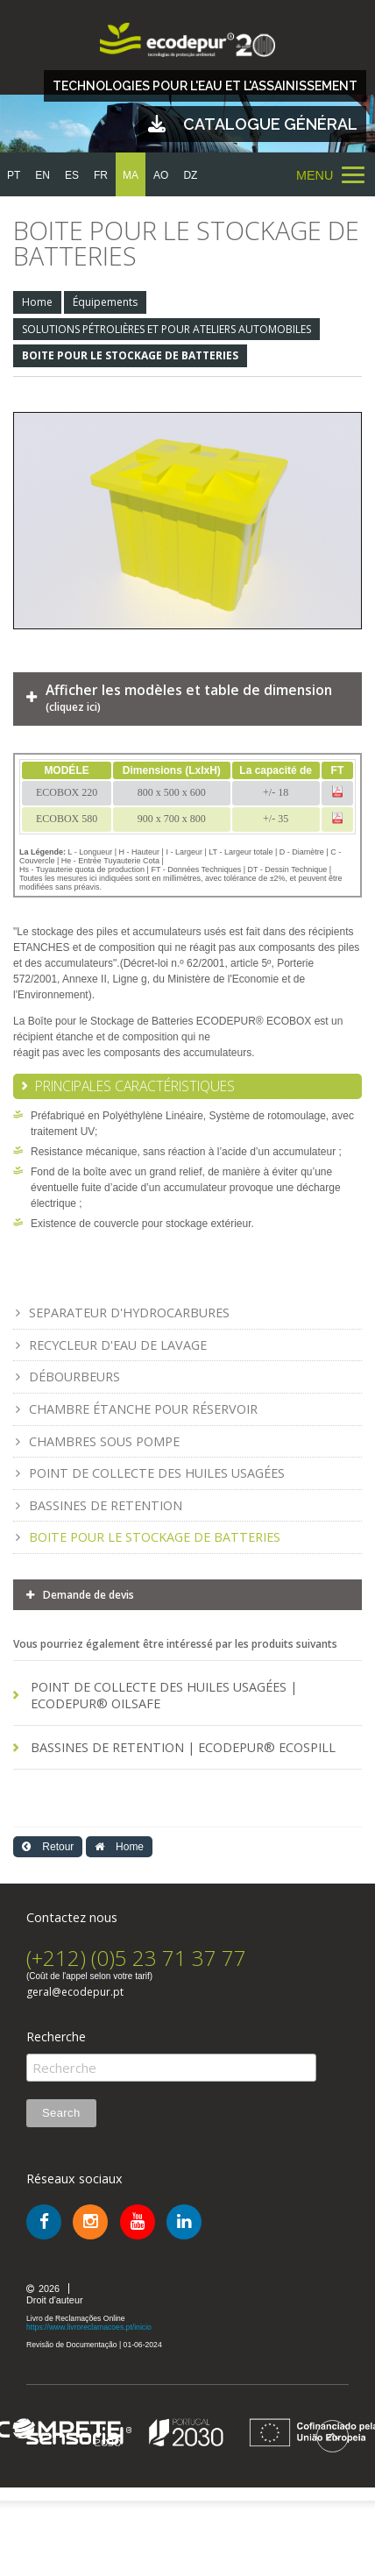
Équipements (105, 302)
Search (61, 2112)
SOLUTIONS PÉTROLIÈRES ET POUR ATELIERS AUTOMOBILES (166, 329)
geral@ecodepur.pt (75, 1992)
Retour (48, 1847)
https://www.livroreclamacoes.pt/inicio (89, 2327)
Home (37, 302)
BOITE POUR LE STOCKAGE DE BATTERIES (130, 355)
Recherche (56, 2037)
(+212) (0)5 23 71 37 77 (136, 1957)
